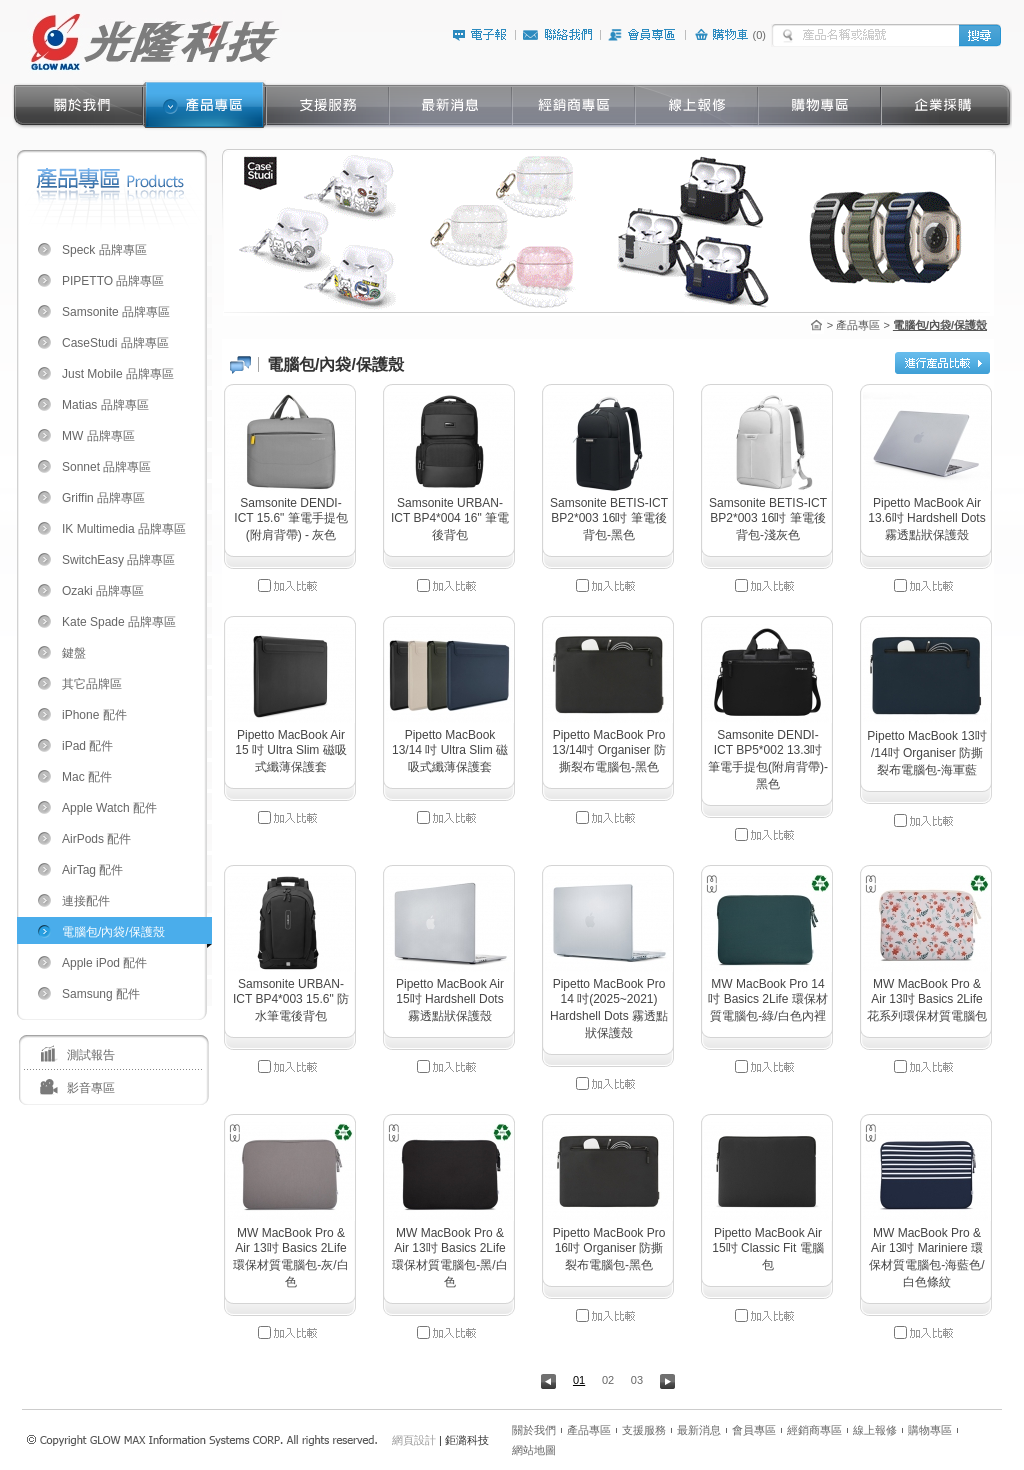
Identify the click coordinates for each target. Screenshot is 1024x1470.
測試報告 (91, 1055)
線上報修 (875, 1430)
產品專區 (589, 1430)
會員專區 (754, 1430)
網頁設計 (414, 1440)
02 (608, 1380)
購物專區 (930, 1430)
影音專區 (91, 1088)
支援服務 (644, 1430)
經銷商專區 (814, 1430)
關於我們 (534, 1430)
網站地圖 (534, 1450)
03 (637, 1380)
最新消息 (699, 1430)
